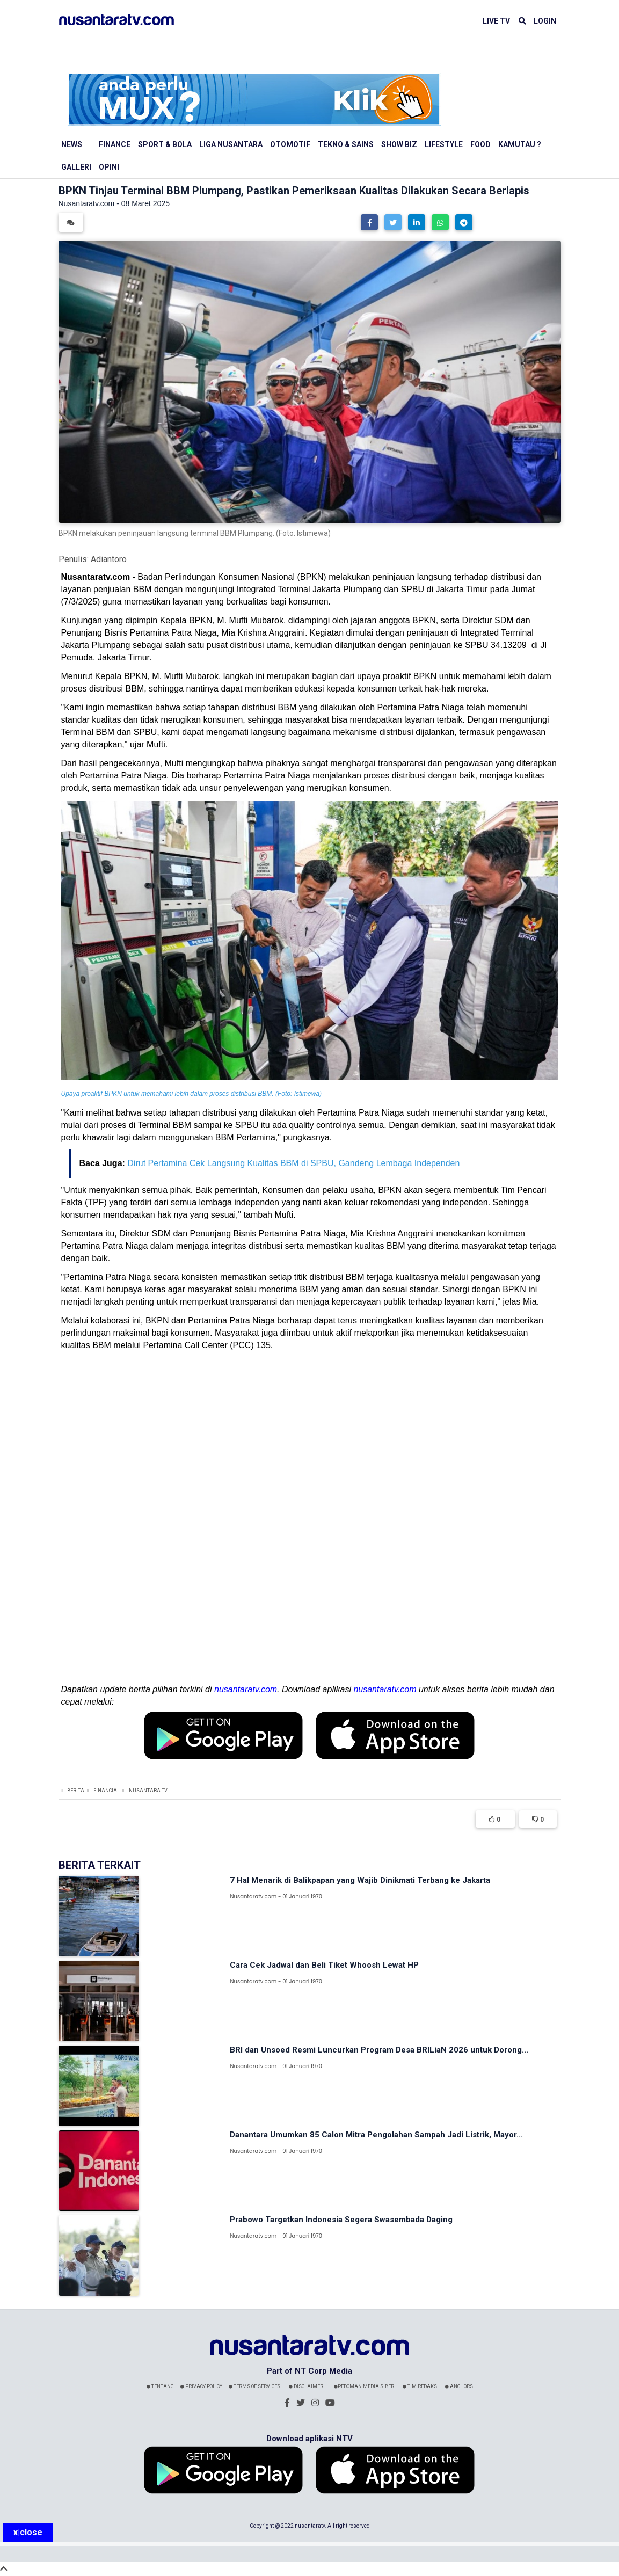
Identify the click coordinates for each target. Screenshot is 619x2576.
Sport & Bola (165, 144)
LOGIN (545, 21)
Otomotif (290, 144)
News (71, 144)
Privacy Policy (201, 2386)
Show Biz (399, 144)
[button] (369, 222)
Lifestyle (444, 144)
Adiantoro (109, 559)
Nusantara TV (148, 1790)
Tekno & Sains (346, 144)
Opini (109, 167)
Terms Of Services (254, 2386)
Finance (114, 144)
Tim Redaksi (421, 2386)
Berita (75, 1790)
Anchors (459, 2386)
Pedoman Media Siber (364, 2386)
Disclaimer (306, 2386)
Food (480, 144)
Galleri (76, 167)
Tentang (160, 2386)
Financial (106, 1790)
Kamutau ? (519, 144)
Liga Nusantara (231, 144)
